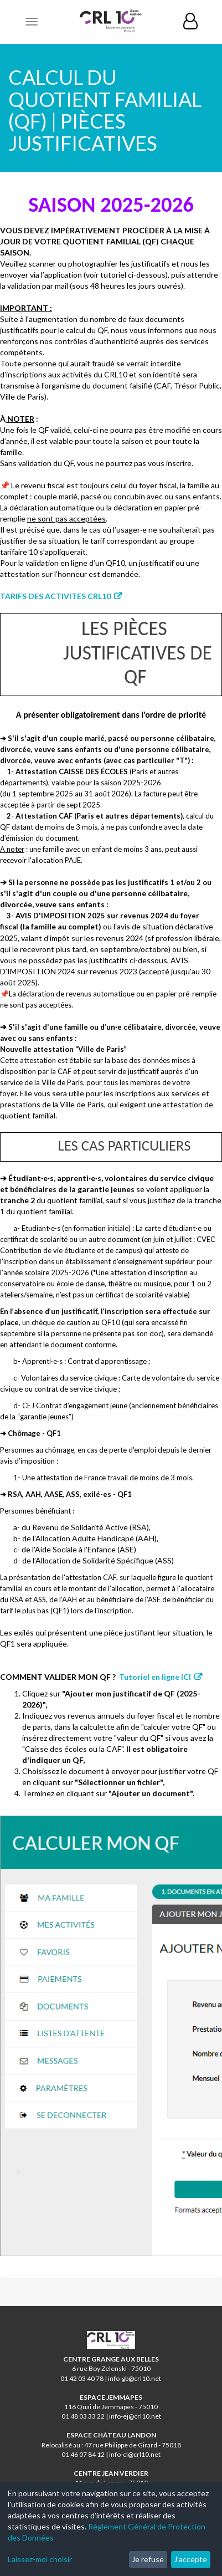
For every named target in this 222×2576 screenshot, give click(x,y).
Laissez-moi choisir (40, 2559)
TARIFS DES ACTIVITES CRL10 (55, 596)
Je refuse (148, 2559)
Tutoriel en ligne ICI (155, 1676)
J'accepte (190, 2559)
